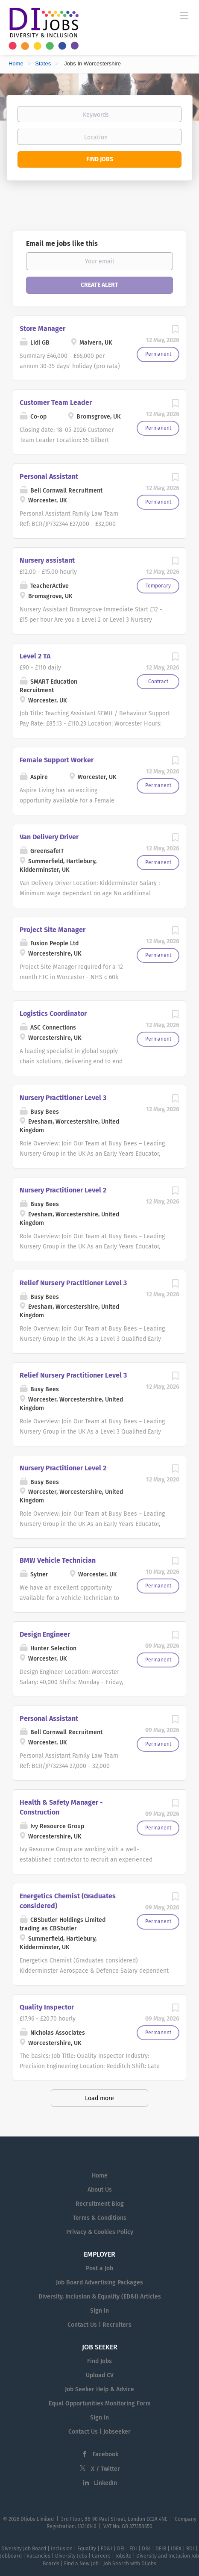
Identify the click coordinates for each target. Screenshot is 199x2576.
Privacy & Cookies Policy (99, 2232)
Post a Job (99, 2268)
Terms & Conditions (99, 2218)
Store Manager (42, 329)
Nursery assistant (47, 560)
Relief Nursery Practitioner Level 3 (73, 1283)
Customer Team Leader (56, 402)
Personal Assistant (49, 476)
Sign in (99, 2310)
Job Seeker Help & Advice (99, 2389)
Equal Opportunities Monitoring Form (100, 2403)
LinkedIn (105, 2483)
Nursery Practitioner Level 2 (63, 1190)
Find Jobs (99, 159)
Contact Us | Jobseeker (99, 2431)
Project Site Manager (52, 930)
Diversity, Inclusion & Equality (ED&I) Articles (99, 2296)
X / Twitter (105, 2469)
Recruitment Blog (100, 2203)
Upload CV (100, 2375)
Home (16, 63)
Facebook (105, 2454)
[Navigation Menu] (184, 15)
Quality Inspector (47, 2007)
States (43, 63)
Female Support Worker (57, 760)
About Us (100, 2189)
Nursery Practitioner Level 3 (63, 1098)
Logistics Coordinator (53, 1013)
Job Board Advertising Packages (99, 2282)
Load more (99, 2098)
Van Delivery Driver (49, 837)
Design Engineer (45, 1634)
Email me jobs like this (62, 243)
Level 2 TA (35, 656)
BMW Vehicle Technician (58, 1560)
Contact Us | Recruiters (99, 2324)
